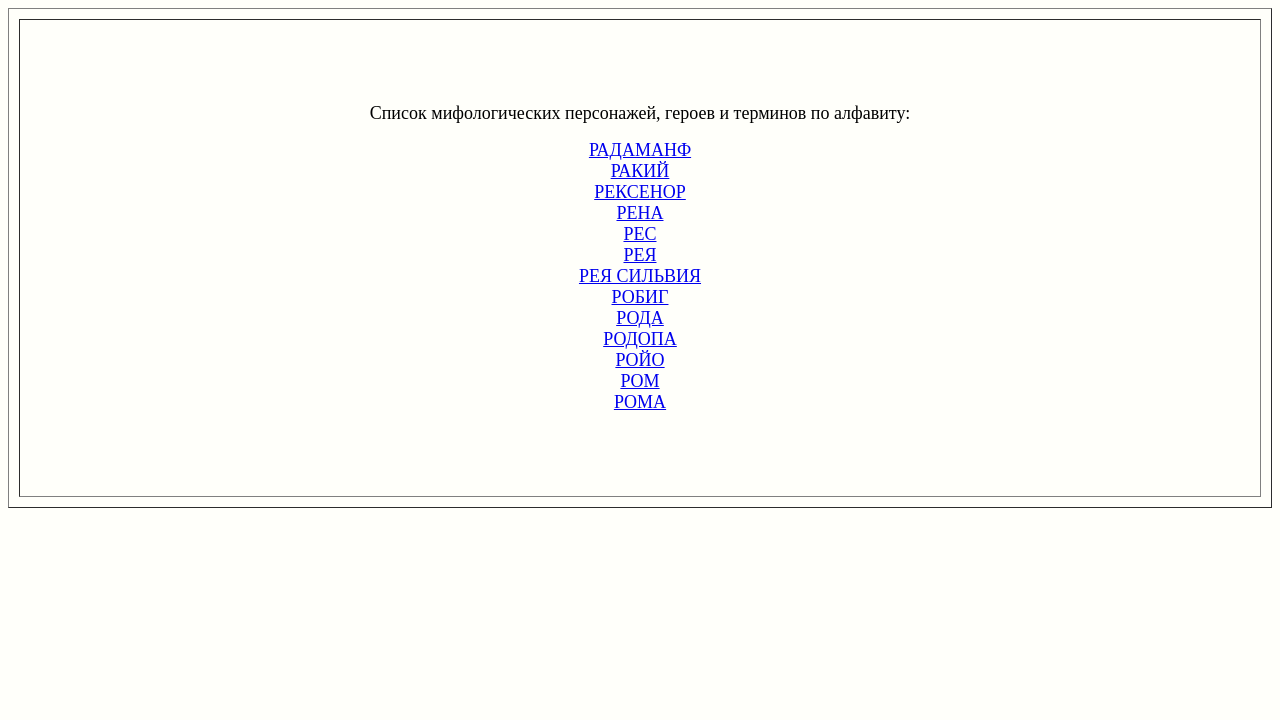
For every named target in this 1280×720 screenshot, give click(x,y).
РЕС (639, 234)
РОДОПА (640, 339)
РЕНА (639, 213)
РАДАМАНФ (640, 150)
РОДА (640, 318)
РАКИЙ (640, 171)
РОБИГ (640, 297)
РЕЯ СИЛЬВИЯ (640, 276)
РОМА (640, 402)
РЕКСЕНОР (640, 192)
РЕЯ (639, 255)
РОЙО (639, 360)
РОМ (639, 381)
